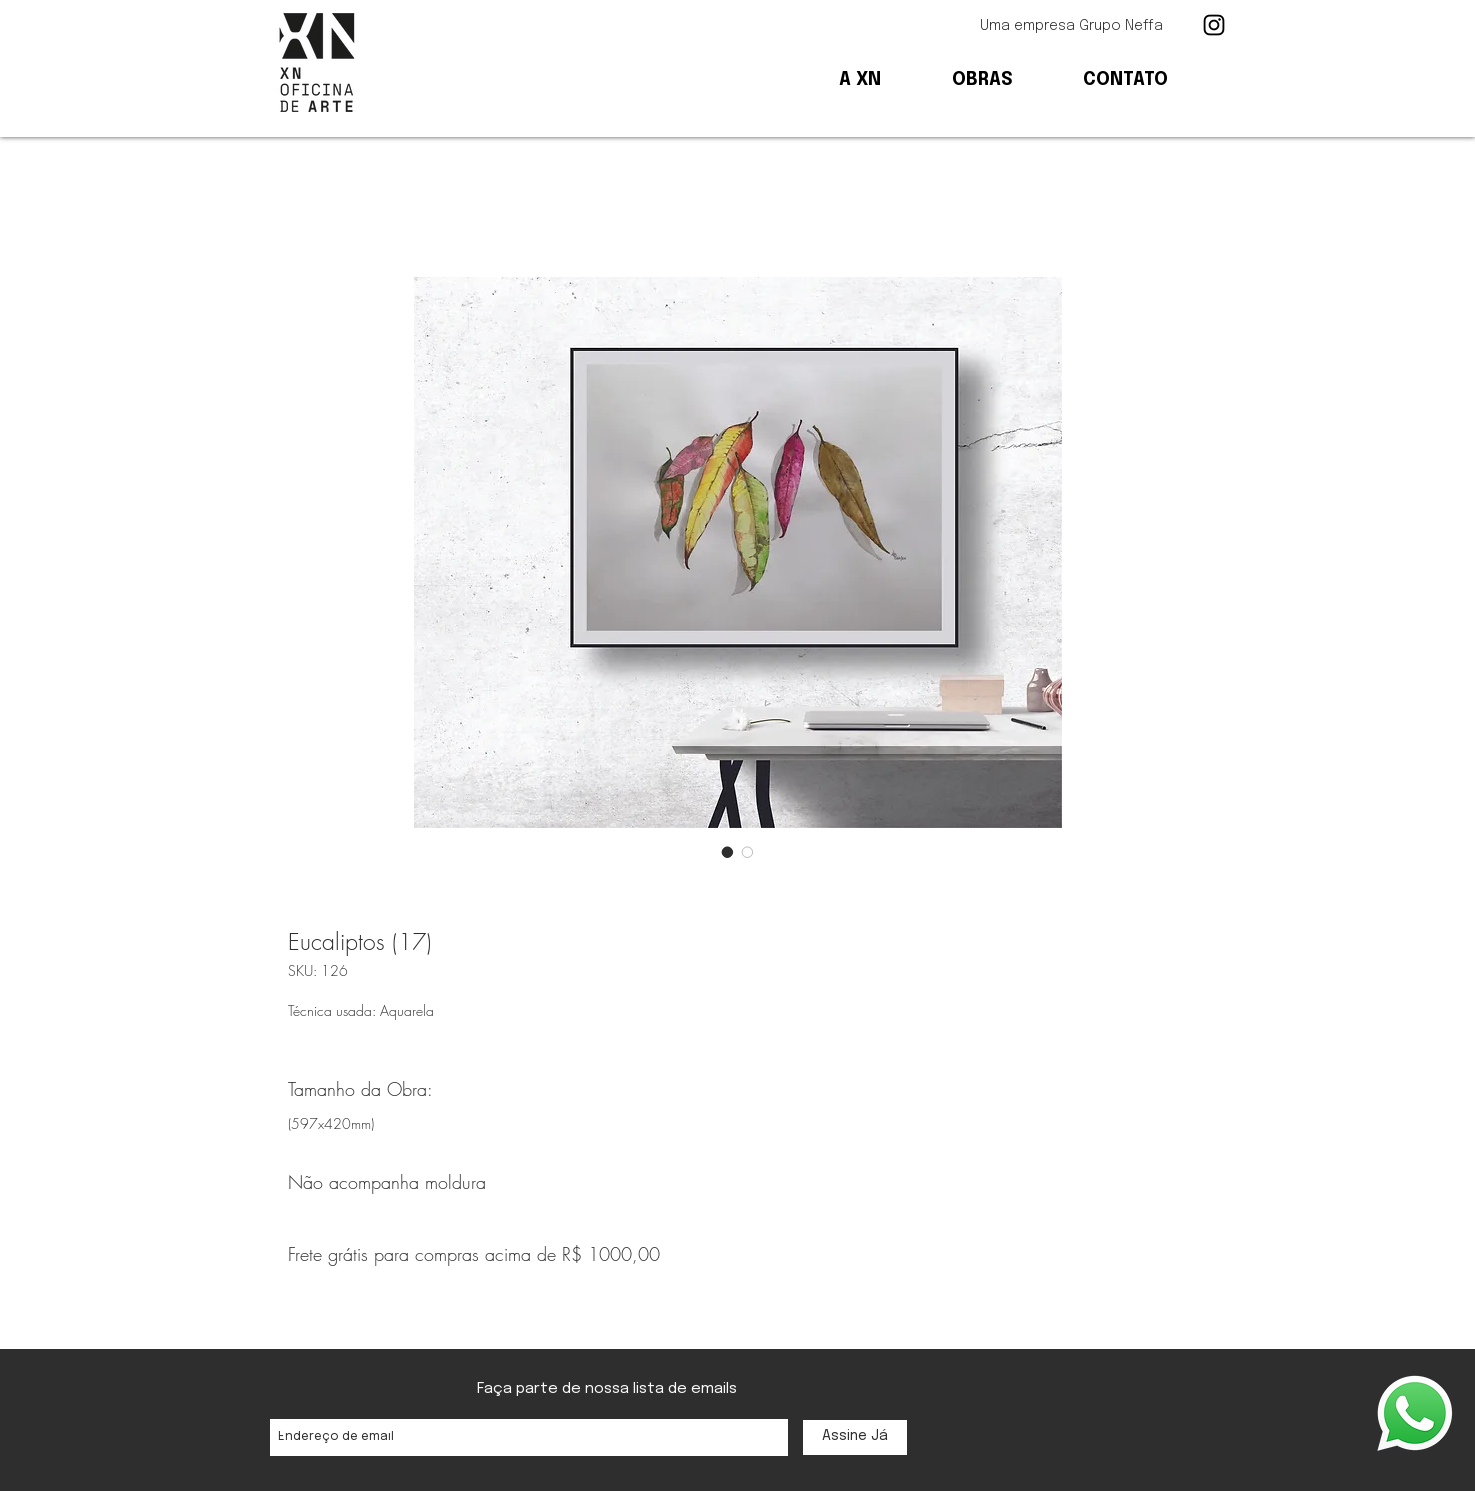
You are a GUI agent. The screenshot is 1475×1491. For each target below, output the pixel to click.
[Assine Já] (855, 1437)
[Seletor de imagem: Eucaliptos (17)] (728, 852)
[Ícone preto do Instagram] (1214, 25)
